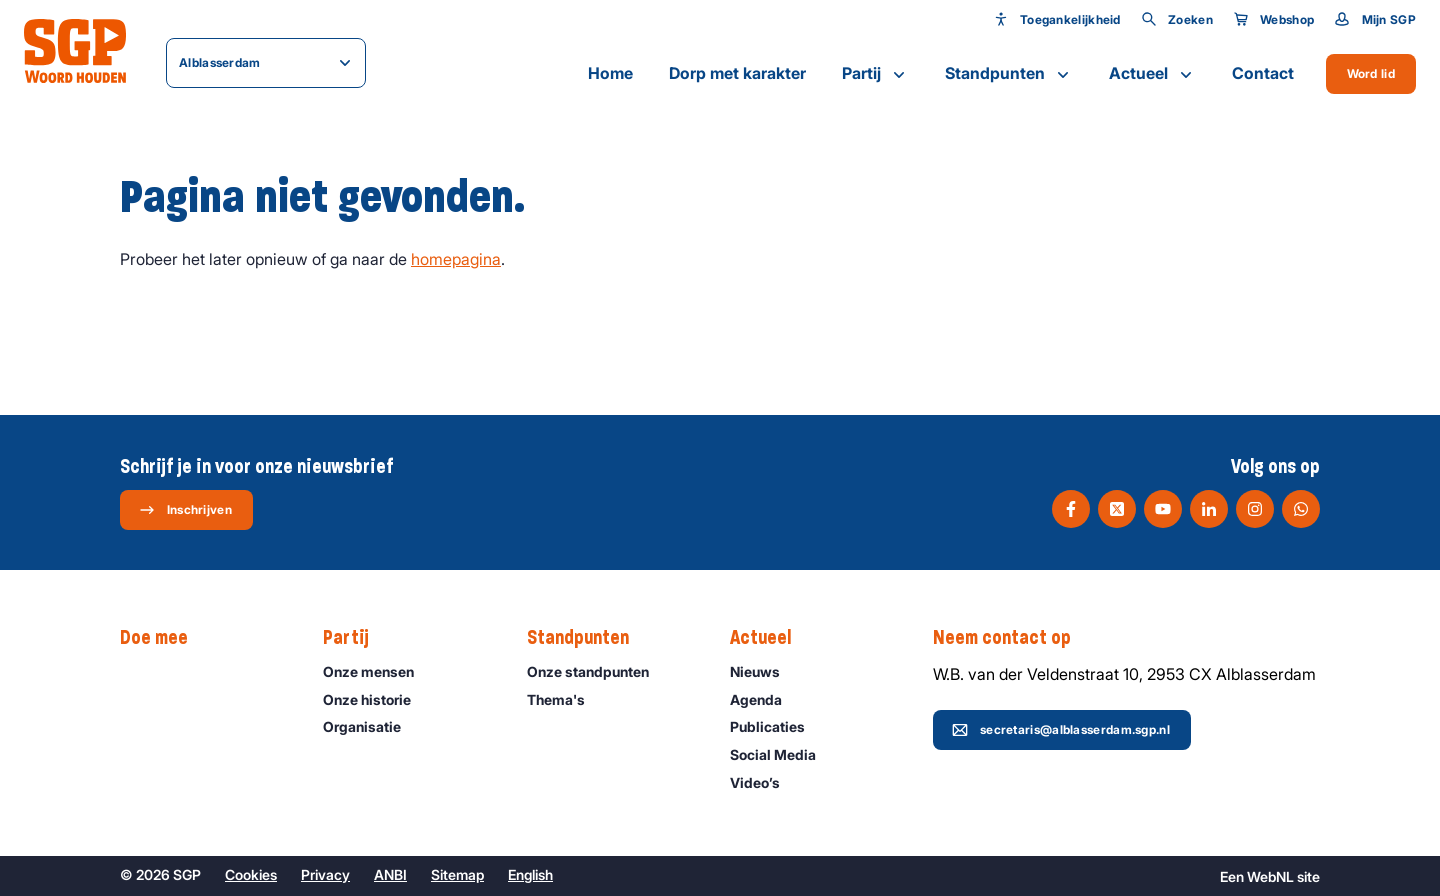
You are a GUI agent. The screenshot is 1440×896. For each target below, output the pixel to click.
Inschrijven (185, 510)
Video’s (764, 782)
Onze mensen (377, 671)
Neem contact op (1012, 638)
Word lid (1371, 73)
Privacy (325, 874)
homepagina (456, 259)
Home (610, 73)
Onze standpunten (597, 671)
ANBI (390, 874)
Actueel (1152, 74)
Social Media (782, 754)
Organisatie (371, 726)
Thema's (565, 699)
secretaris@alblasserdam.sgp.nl (1061, 730)
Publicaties (776, 726)
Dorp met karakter (737, 73)
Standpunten (1009, 74)
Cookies (251, 874)
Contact (1263, 73)
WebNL (1270, 876)
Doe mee (164, 638)
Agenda (765, 699)
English (530, 874)
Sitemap (457, 874)
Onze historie (376, 699)
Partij (875, 74)
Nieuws (764, 671)
